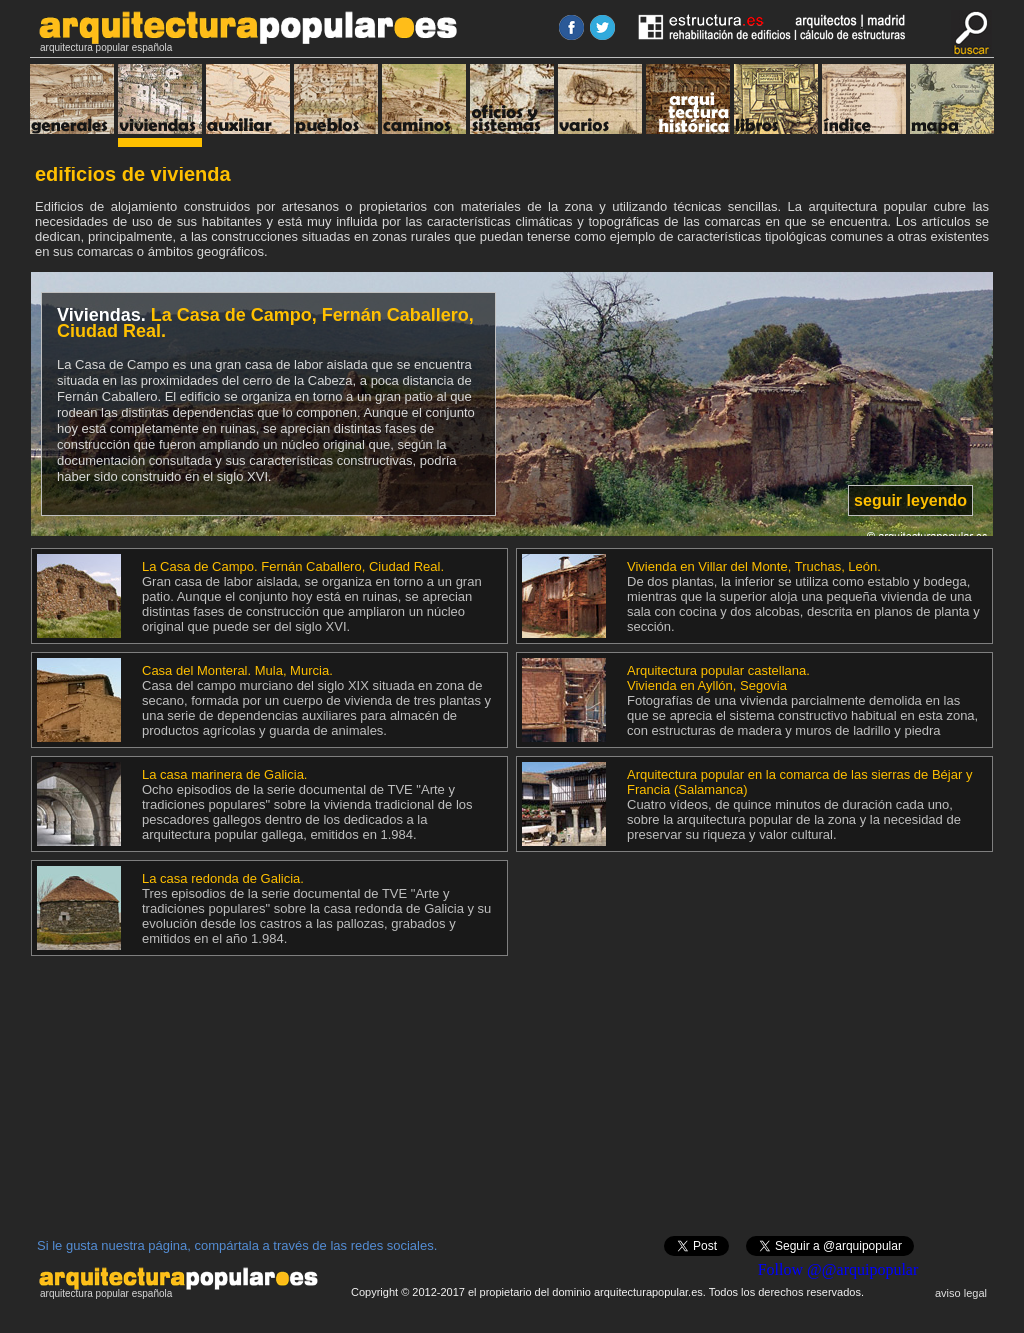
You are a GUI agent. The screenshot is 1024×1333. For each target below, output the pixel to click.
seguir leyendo (910, 500)
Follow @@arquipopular (838, 1269)
